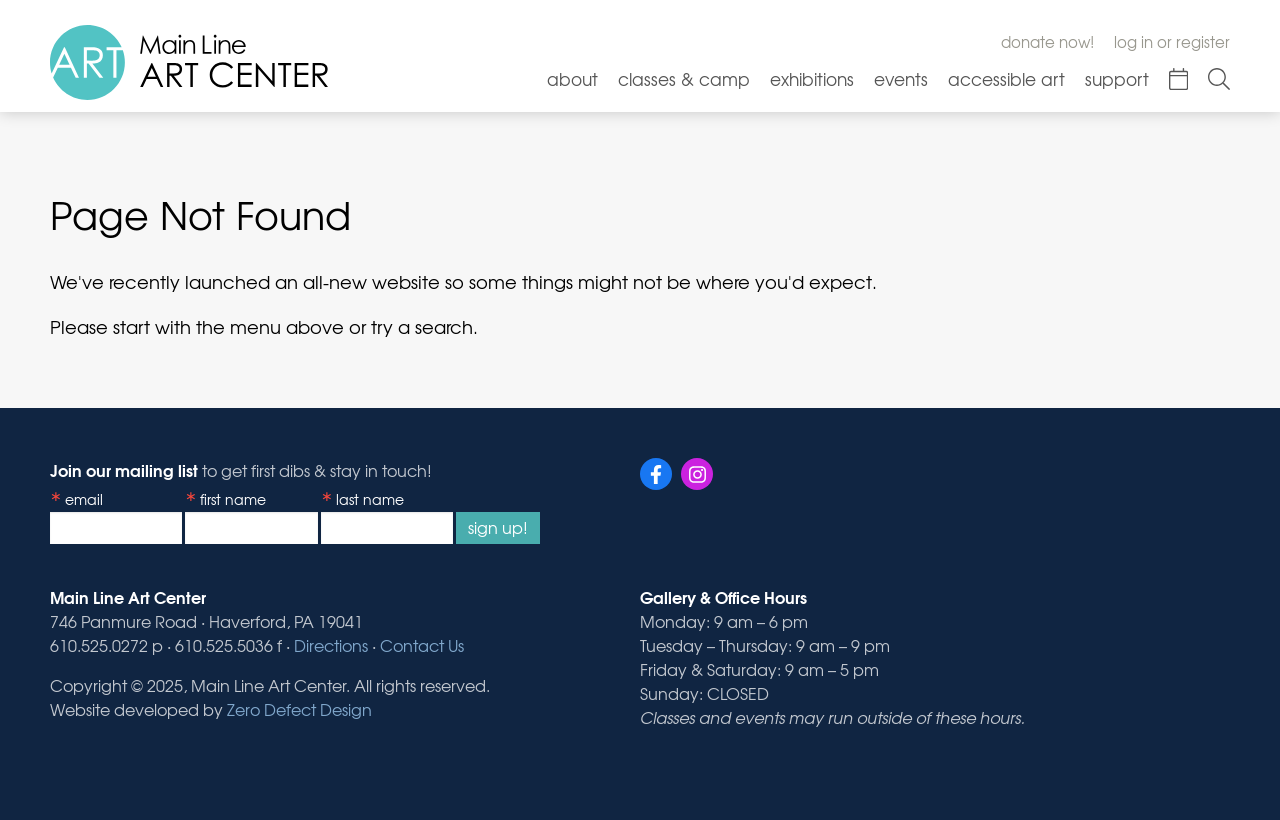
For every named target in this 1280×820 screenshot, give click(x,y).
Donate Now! (1047, 42)
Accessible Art (1006, 78)
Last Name (370, 499)
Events (901, 78)
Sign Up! (498, 527)
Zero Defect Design (299, 709)
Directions (331, 645)
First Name (233, 499)
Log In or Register (1172, 42)
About (572, 78)
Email (84, 499)
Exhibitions (812, 78)
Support (1117, 78)
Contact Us (422, 645)
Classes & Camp (684, 78)
